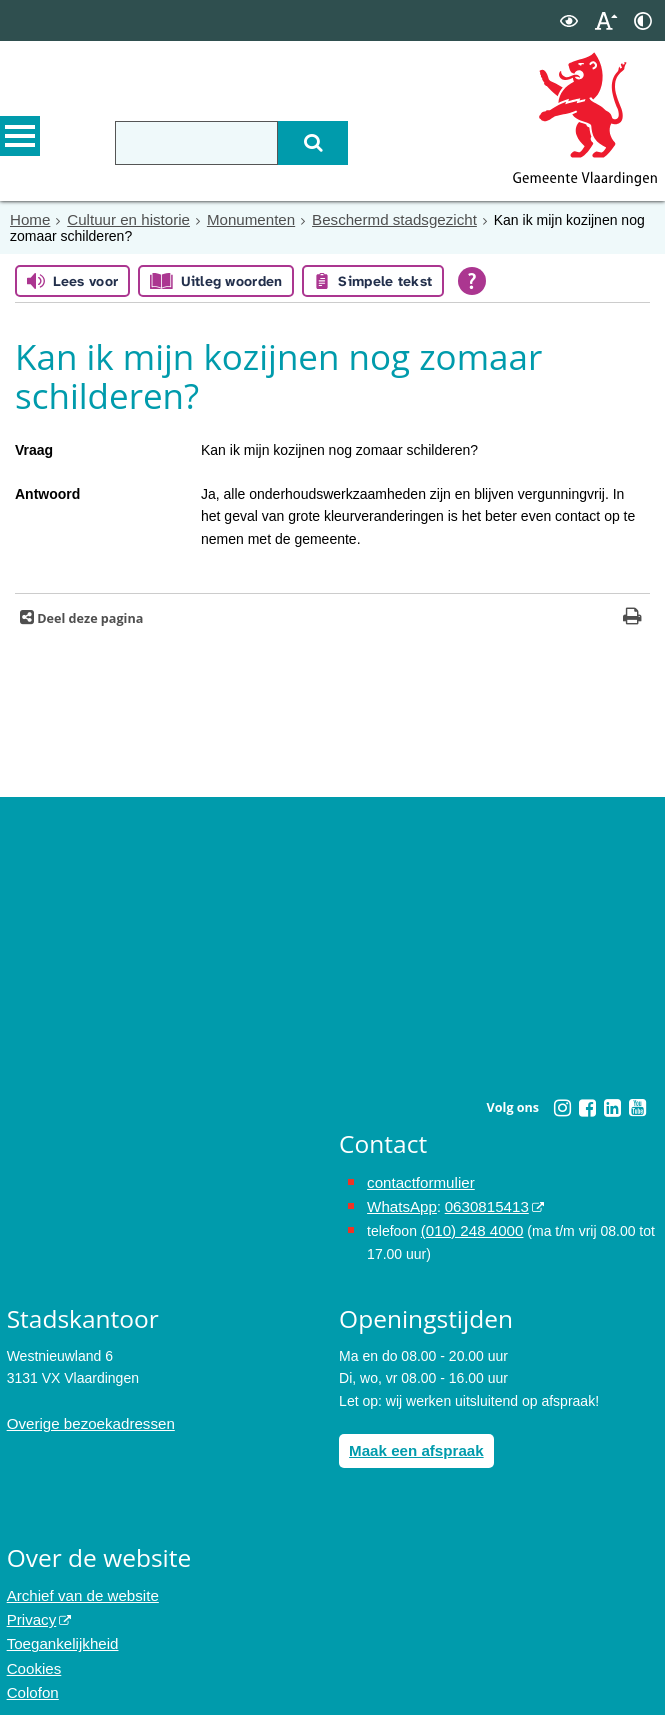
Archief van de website (77, 1586)
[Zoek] (301, 143)
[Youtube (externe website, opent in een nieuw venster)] (638, 1107)
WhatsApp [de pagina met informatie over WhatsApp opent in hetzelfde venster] (399, 1203)
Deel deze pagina (88, 617)
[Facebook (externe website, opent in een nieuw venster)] (588, 1107)
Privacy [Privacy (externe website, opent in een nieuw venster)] (30, 1608)
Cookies (32, 1653)
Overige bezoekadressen (85, 1417)
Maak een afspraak (411, 1443)
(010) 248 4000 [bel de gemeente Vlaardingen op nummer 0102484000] (468, 1225)
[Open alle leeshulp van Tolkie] (472, 280)
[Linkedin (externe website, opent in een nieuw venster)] (613, 1107)
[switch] (569, 20)
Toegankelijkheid (59, 1631)
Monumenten (236, 219)
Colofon (31, 1676)
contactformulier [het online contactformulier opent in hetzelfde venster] (417, 1181)
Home (28, 219)
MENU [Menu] (20, 141)
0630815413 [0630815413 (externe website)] (478, 1203)
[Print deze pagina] (632, 617)
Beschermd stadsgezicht (369, 219)
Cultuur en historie (121, 219)
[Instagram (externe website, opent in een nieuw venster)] (563, 1107)
